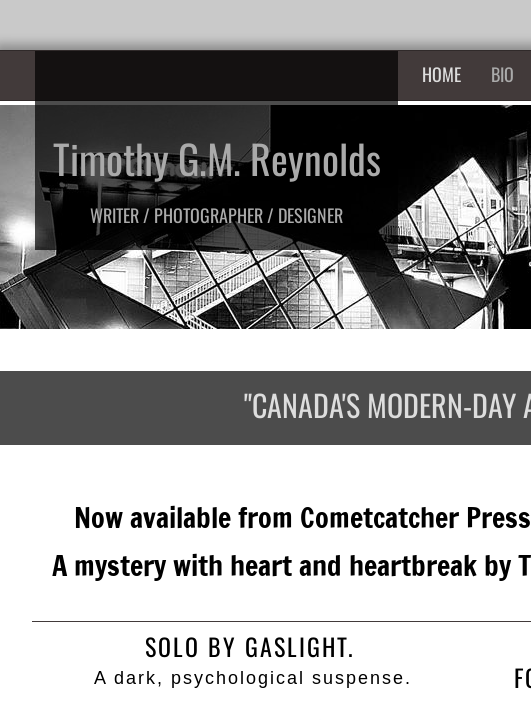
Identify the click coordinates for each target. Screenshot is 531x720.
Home (441, 74)
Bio (502, 74)
